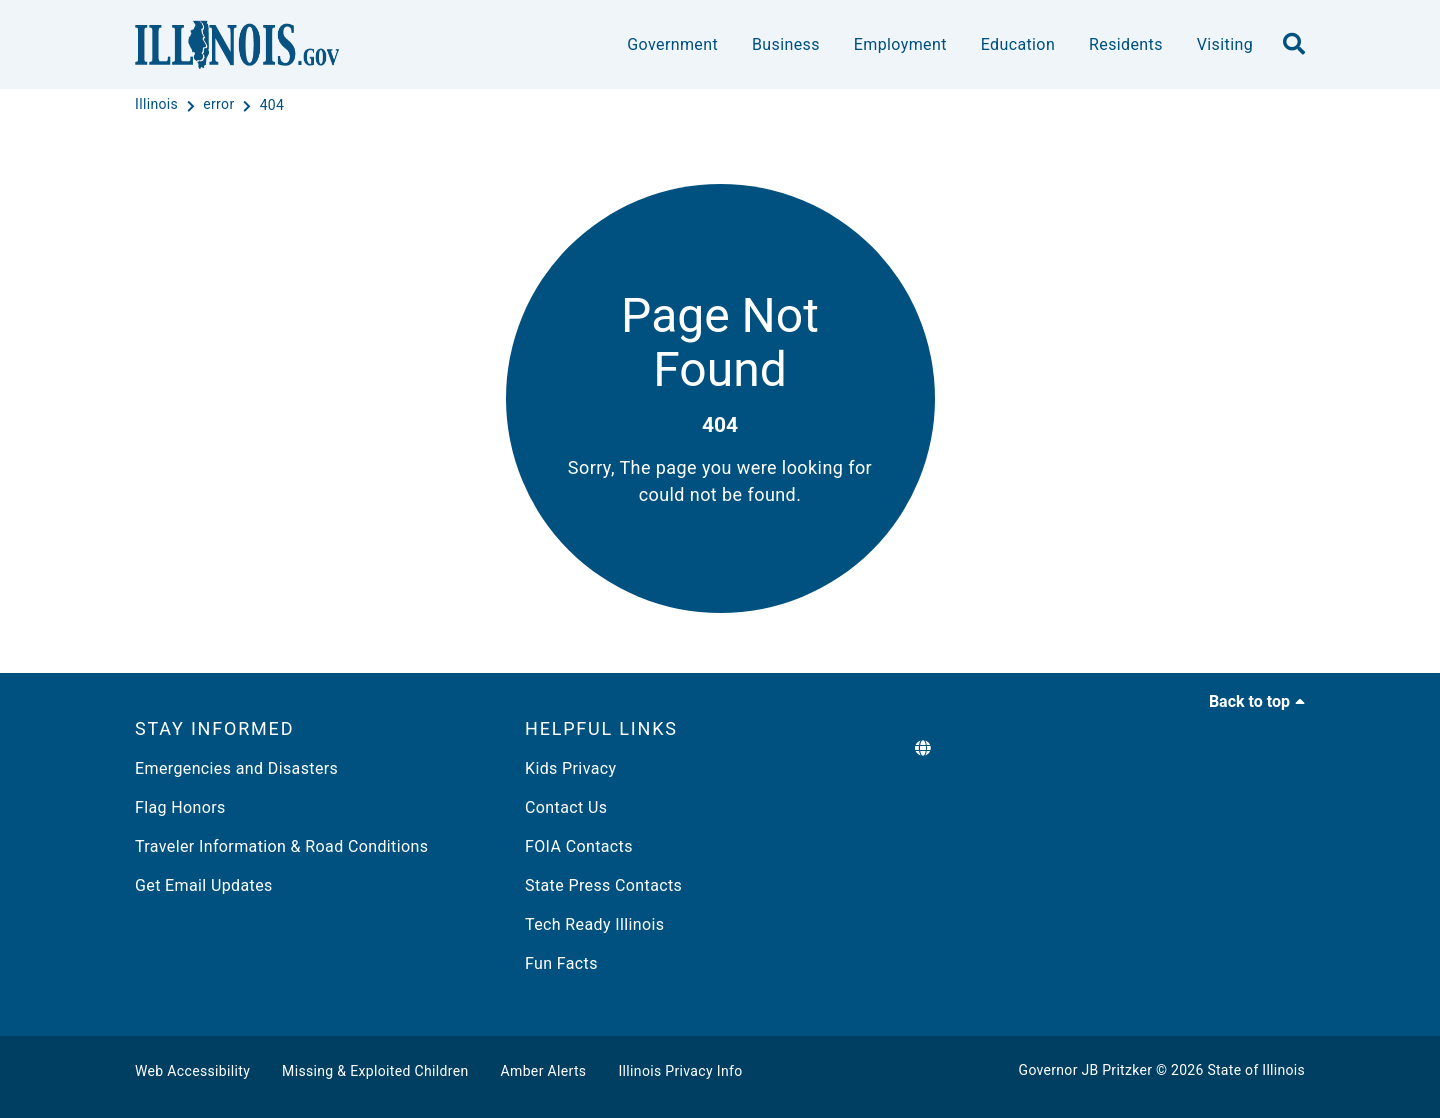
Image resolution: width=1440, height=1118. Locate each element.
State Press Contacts (603, 885)
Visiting (1225, 44)
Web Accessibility (192, 1071)
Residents (1126, 44)
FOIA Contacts (579, 846)
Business (786, 44)
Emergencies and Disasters (236, 768)
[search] (1294, 45)
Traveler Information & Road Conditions (281, 846)
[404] (272, 105)
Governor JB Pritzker (1086, 1070)
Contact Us (566, 807)
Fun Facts (561, 963)
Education (1018, 44)
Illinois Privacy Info (680, 1071)
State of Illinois (1256, 1070)
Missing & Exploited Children (375, 1071)
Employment (900, 44)
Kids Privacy (570, 768)
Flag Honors (180, 807)
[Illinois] (158, 105)
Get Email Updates (204, 885)
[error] (220, 105)
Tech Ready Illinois (594, 924)
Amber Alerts (544, 1071)
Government (672, 44)
